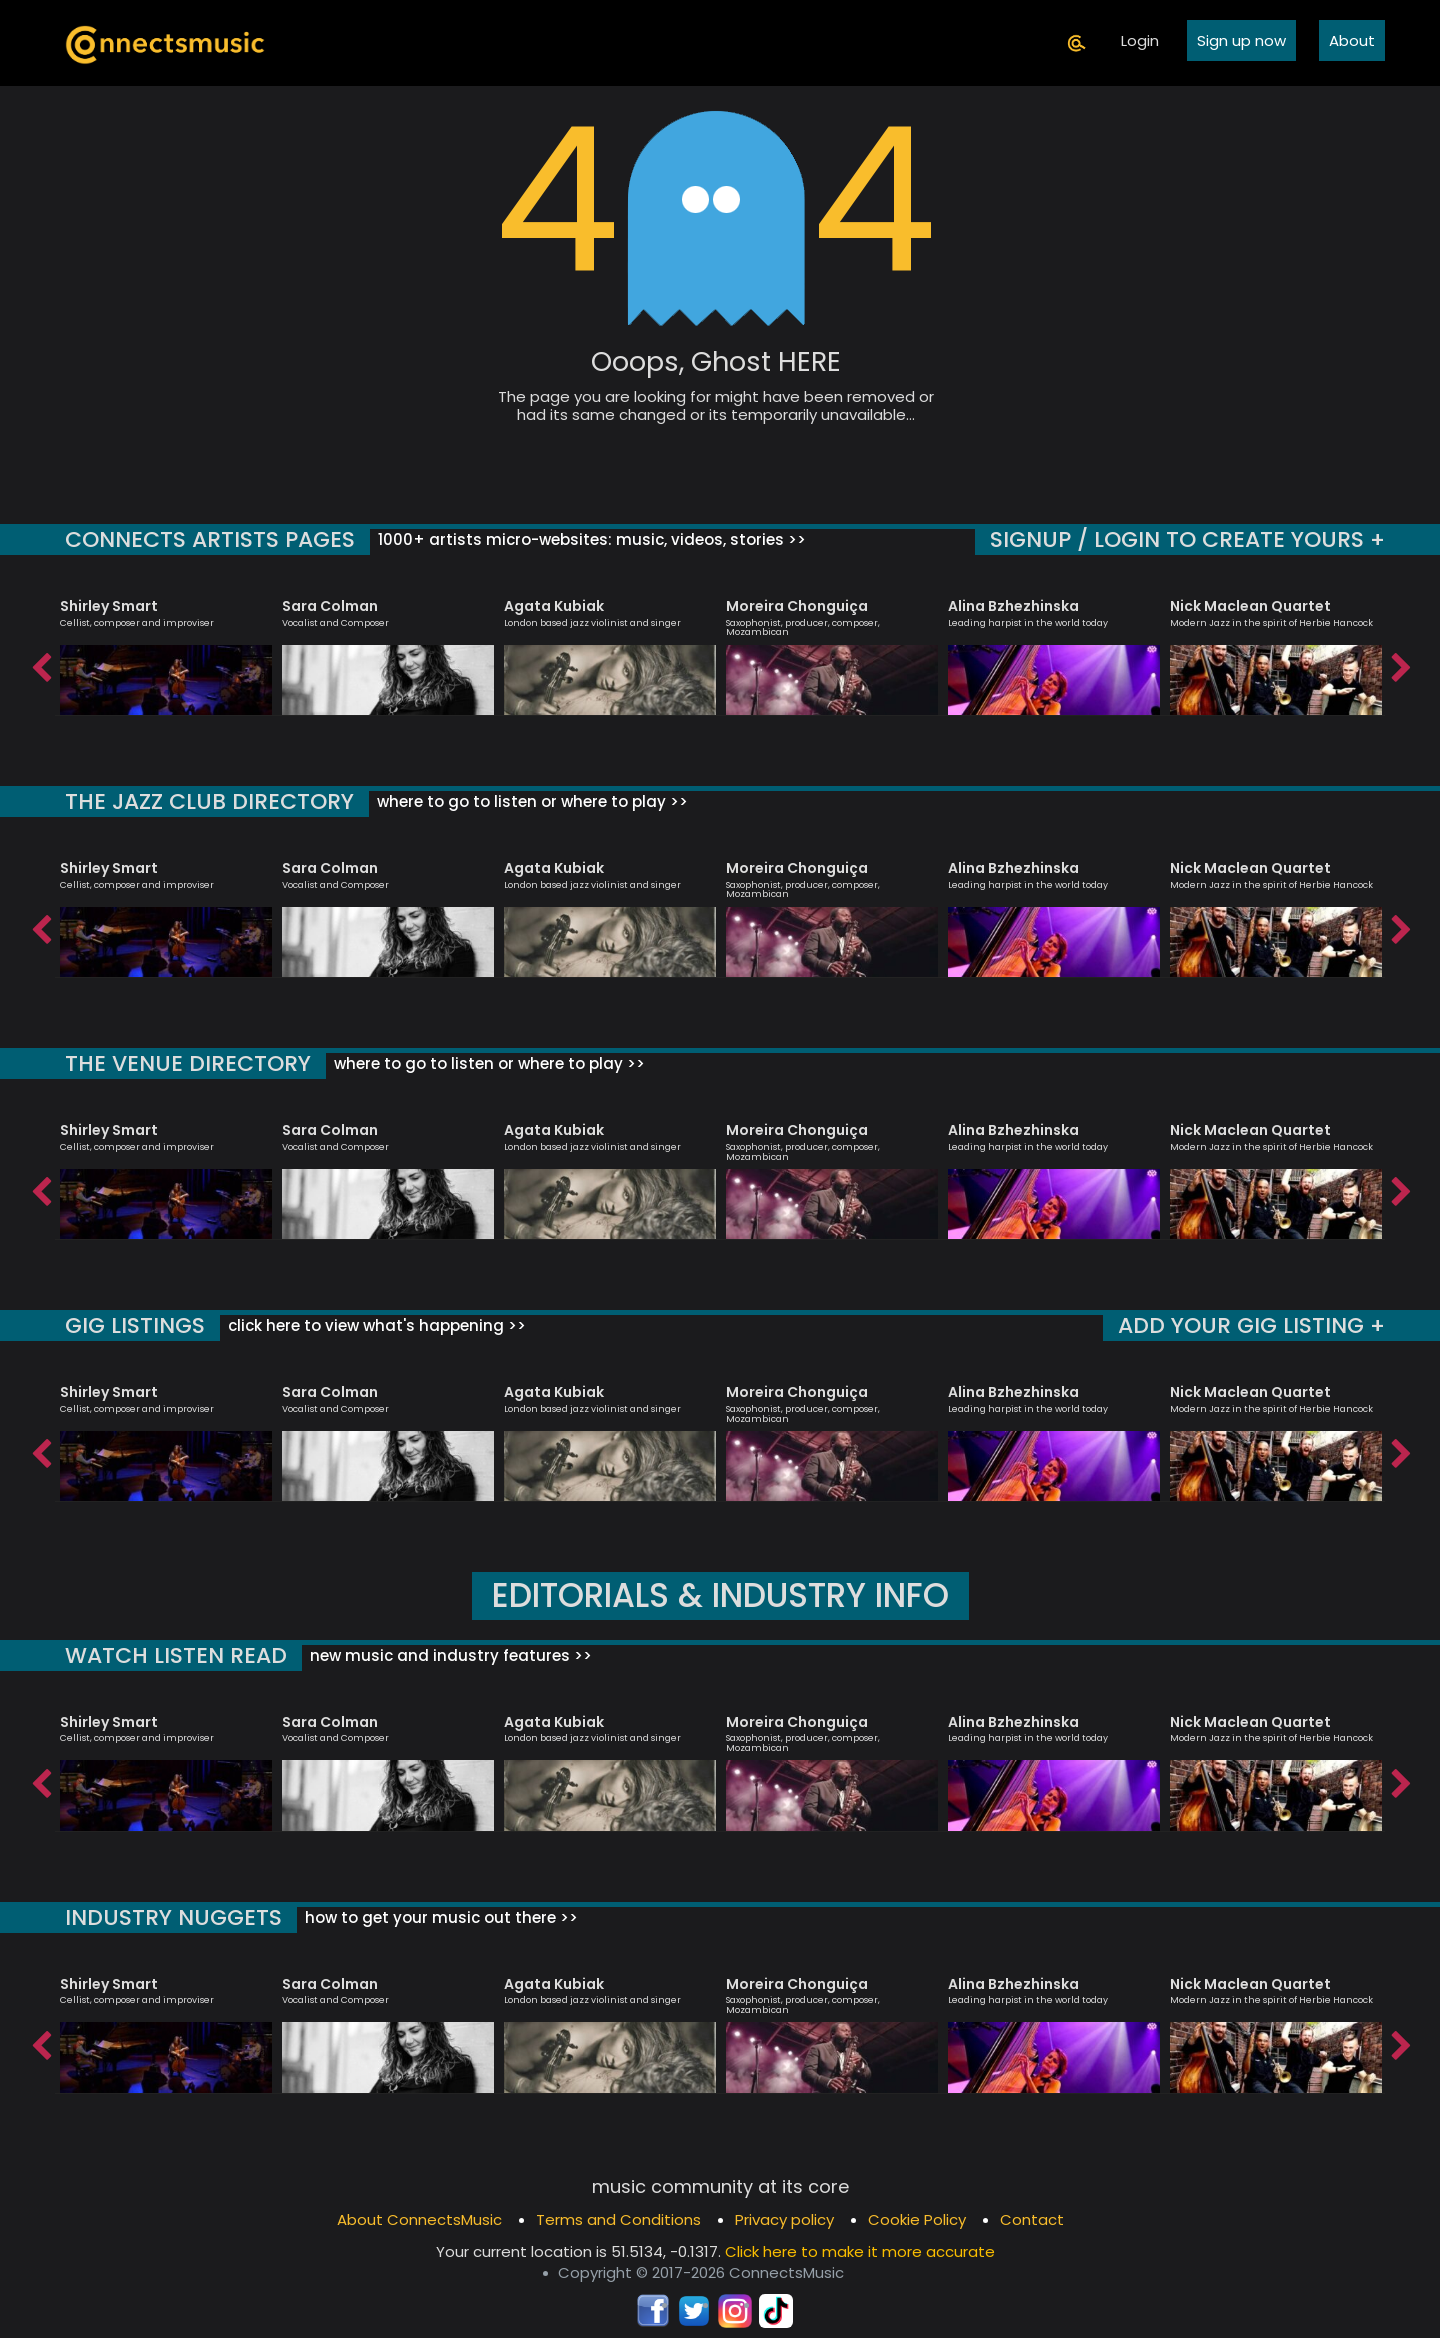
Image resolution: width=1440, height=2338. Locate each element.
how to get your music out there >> (439, 1917)
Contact (1032, 2219)
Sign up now (1241, 40)
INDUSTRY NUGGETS (173, 1917)
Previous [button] (40, 663)
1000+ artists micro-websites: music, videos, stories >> (590, 539)
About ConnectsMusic (419, 2219)
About (1352, 40)
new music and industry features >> (449, 1655)
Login (1140, 40)
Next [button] (1400, 663)
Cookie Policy (917, 2219)
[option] (166, 648)
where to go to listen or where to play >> (530, 801)
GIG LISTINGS (135, 1325)
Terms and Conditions (618, 2219)
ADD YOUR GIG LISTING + (1251, 1325)
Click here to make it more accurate (860, 2251)
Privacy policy (784, 2219)
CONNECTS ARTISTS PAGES (210, 539)
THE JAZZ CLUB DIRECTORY (209, 801)
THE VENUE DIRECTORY (188, 1063)
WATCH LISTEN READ (176, 1655)
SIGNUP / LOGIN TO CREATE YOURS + (1187, 539)
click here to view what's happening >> (375, 1325)
